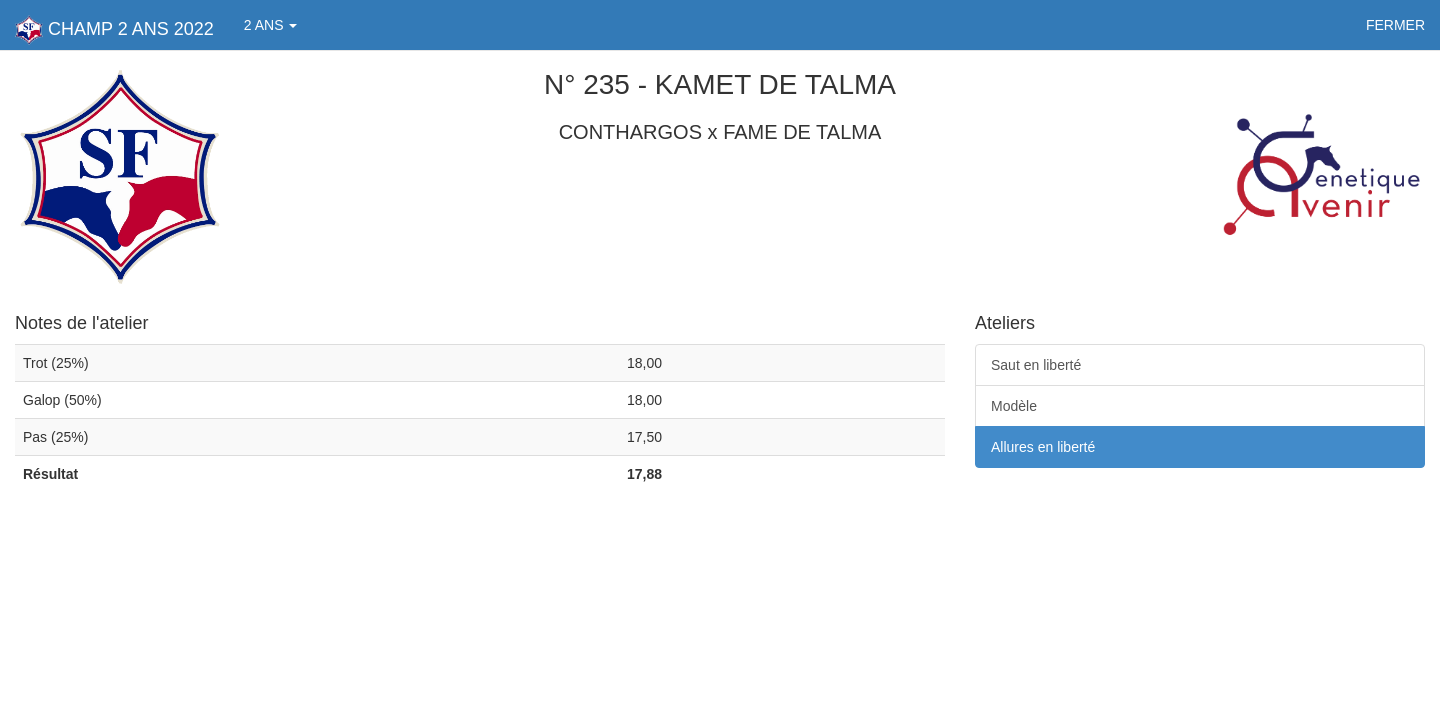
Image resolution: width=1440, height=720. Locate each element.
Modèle (1014, 406)
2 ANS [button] (271, 25)
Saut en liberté (1036, 365)
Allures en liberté (1043, 447)
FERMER (1395, 25)
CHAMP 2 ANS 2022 (114, 30)
